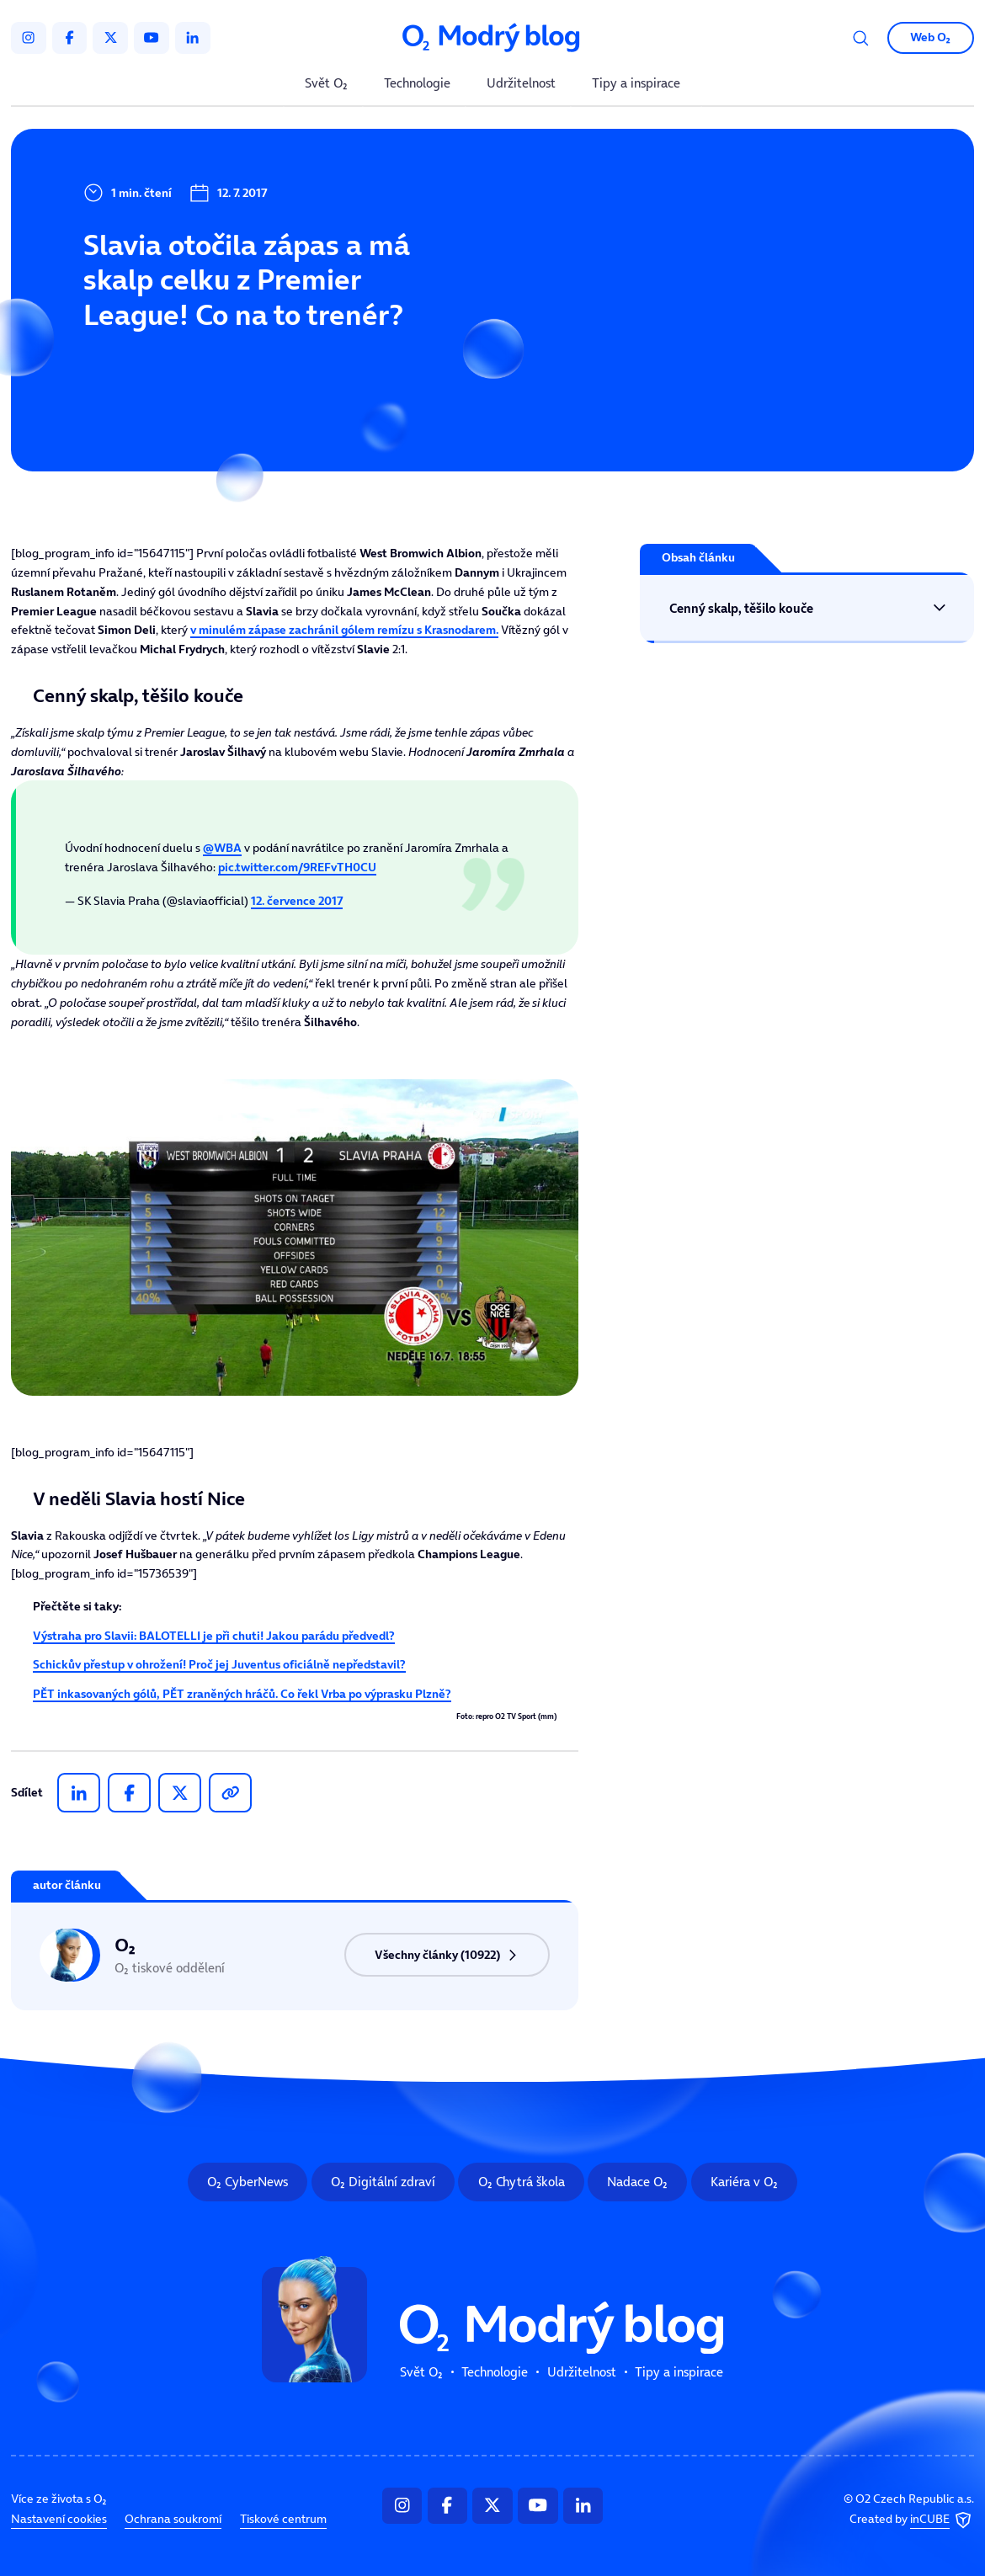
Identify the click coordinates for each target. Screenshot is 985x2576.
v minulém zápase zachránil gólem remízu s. (344, 629)
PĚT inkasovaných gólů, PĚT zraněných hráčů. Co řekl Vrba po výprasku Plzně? (242, 1693)
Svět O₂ (326, 84)
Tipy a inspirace (636, 84)
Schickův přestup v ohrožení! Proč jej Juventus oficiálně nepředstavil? (219, 1664)
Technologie (417, 84)
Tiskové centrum (283, 2519)
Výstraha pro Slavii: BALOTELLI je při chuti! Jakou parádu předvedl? (214, 1635)
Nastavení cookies (59, 2519)
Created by (911, 2520)
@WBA (222, 847)
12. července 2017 (297, 900)
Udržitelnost (521, 84)
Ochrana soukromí (173, 2519)
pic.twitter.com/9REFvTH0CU (297, 867)
